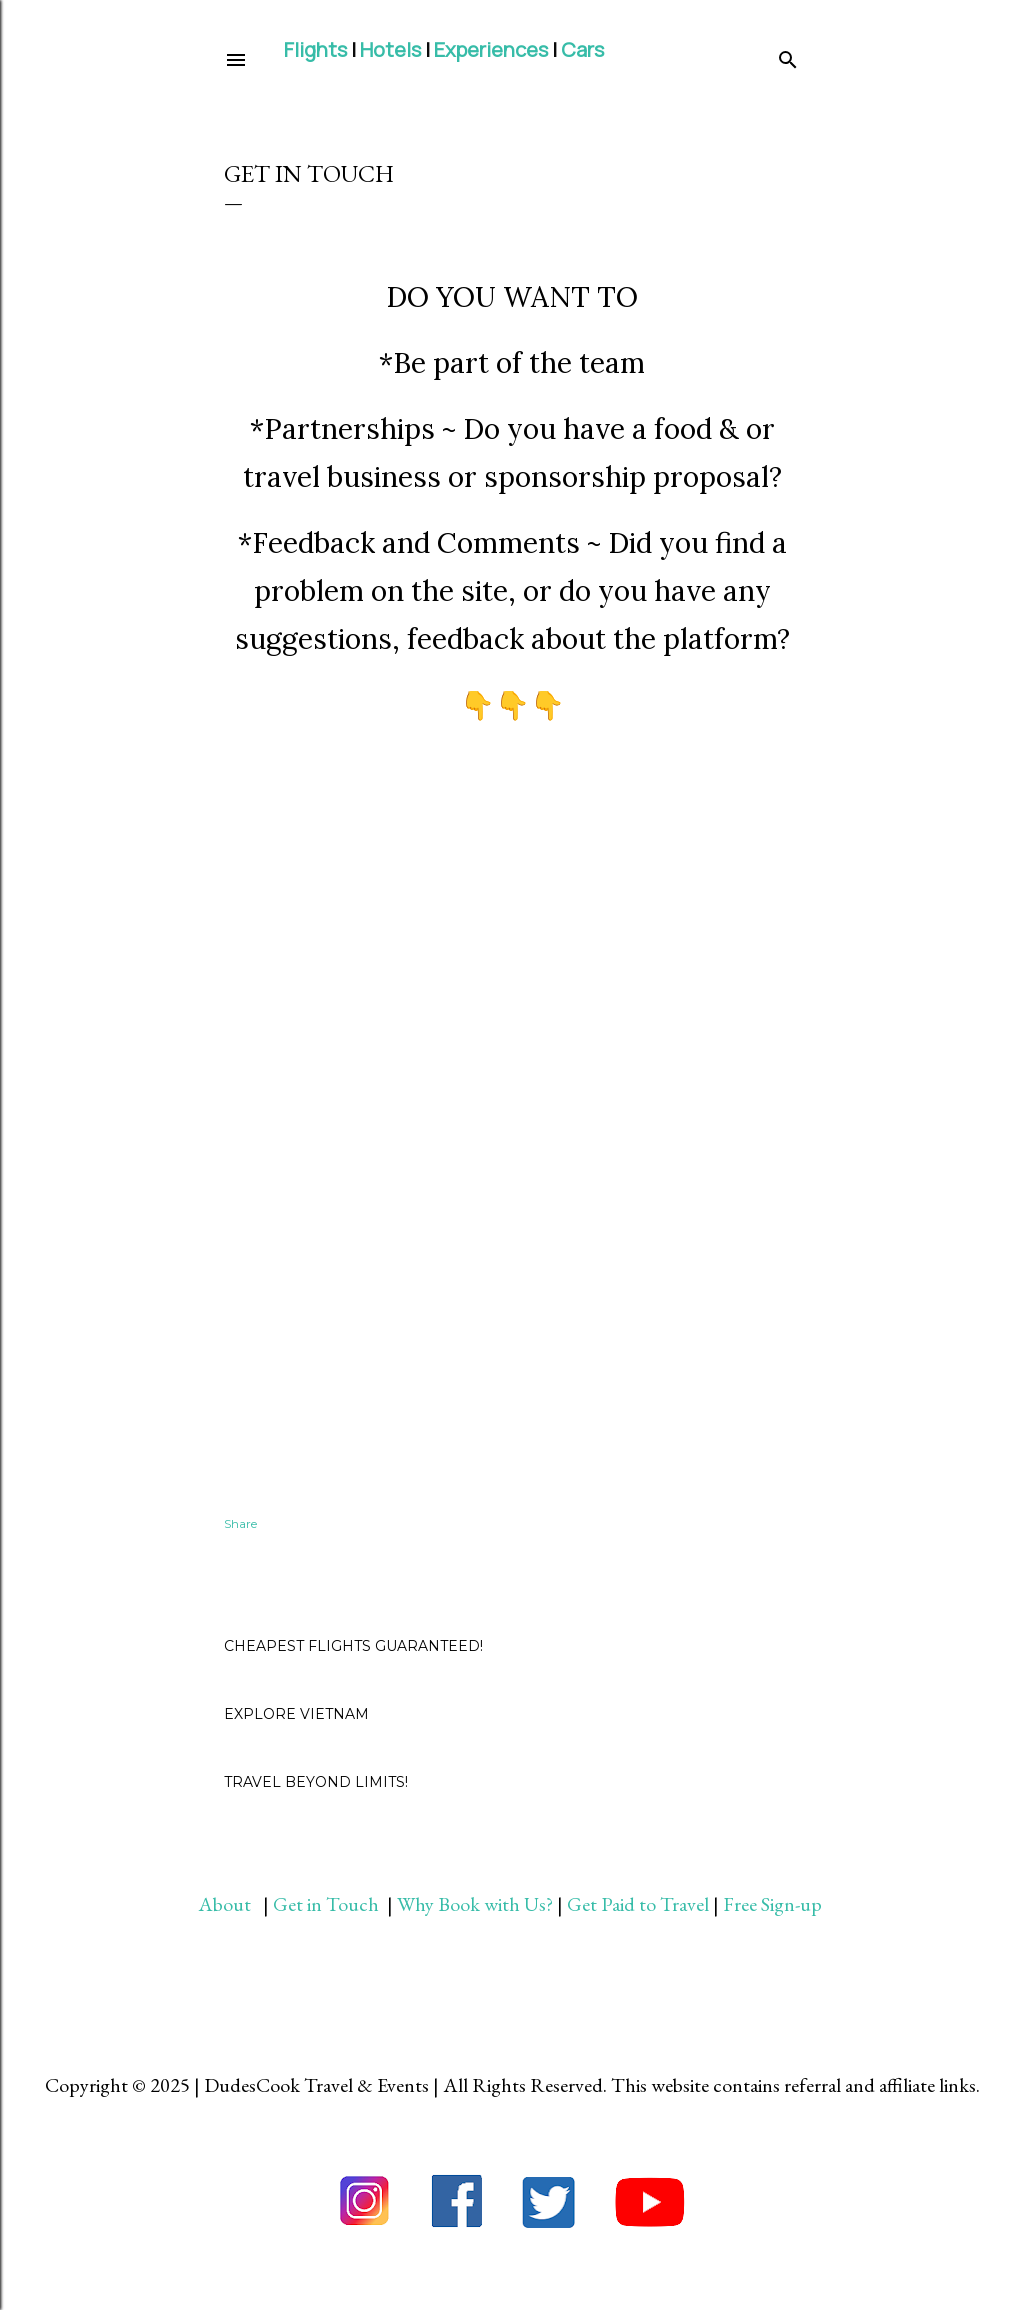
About (230, 1904)
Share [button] (240, 1523)
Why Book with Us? (475, 1904)
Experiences (491, 49)
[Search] (788, 55)
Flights (315, 49)
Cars (582, 49)
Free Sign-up (774, 1904)
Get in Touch (328, 1904)
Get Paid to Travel (638, 1904)
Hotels (390, 49)
